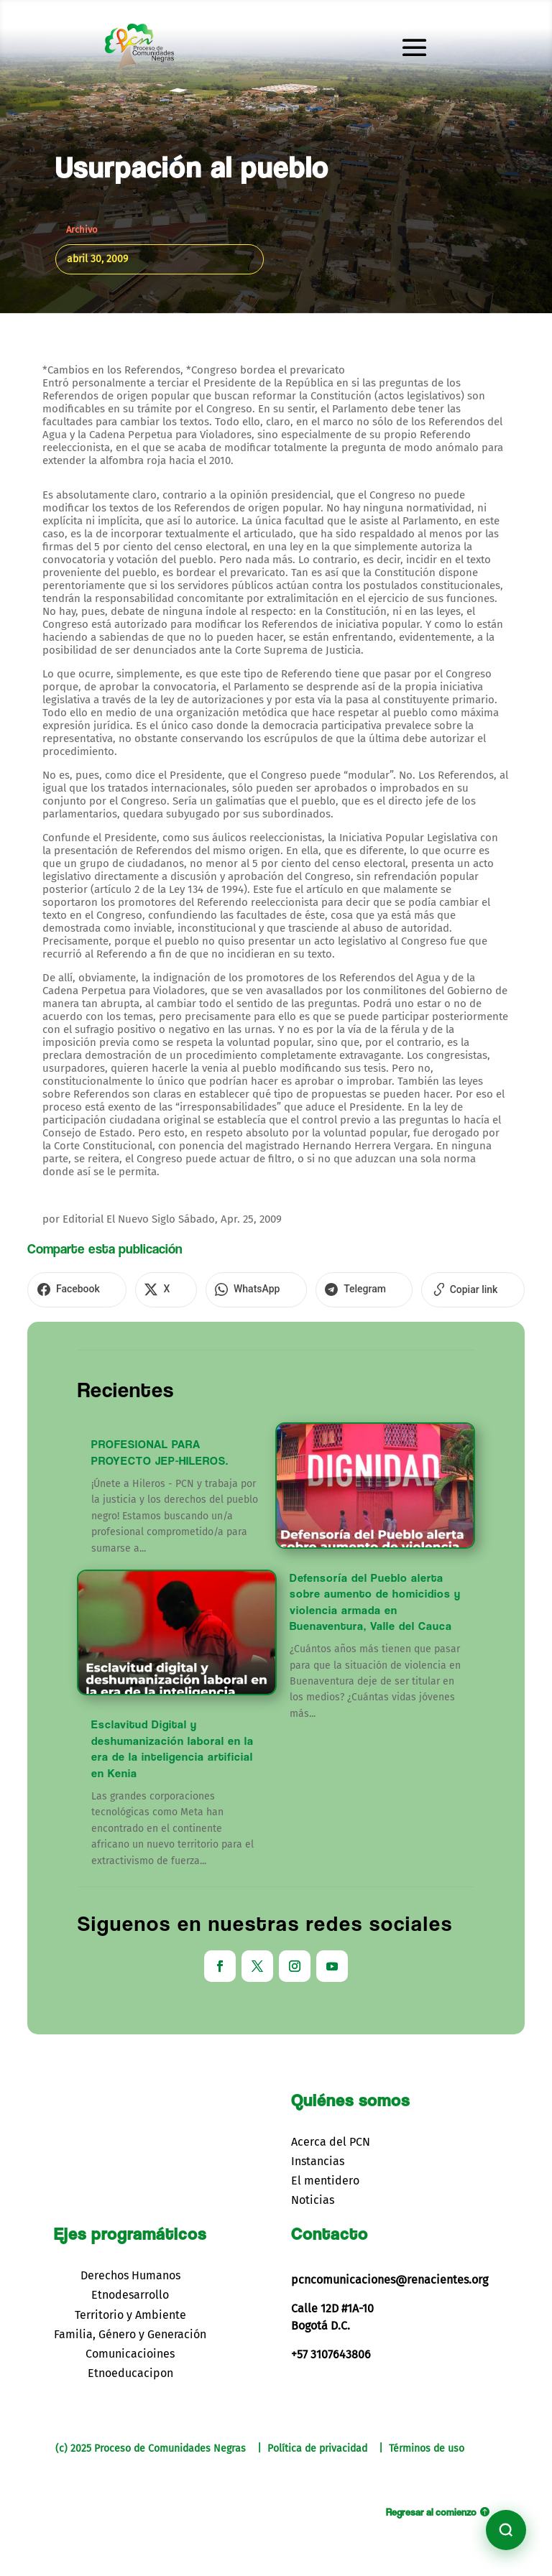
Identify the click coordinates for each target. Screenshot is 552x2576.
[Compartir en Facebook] (70, 1287)
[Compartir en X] (147, 1287)
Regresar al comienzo (431, 2507)
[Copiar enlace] (418, 1287)
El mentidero (325, 2175)
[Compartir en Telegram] (322, 1287)
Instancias (317, 2156)
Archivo (82, 229)
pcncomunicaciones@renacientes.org (389, 2274)
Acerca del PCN (330, 2137)
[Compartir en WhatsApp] (225, 1287)
